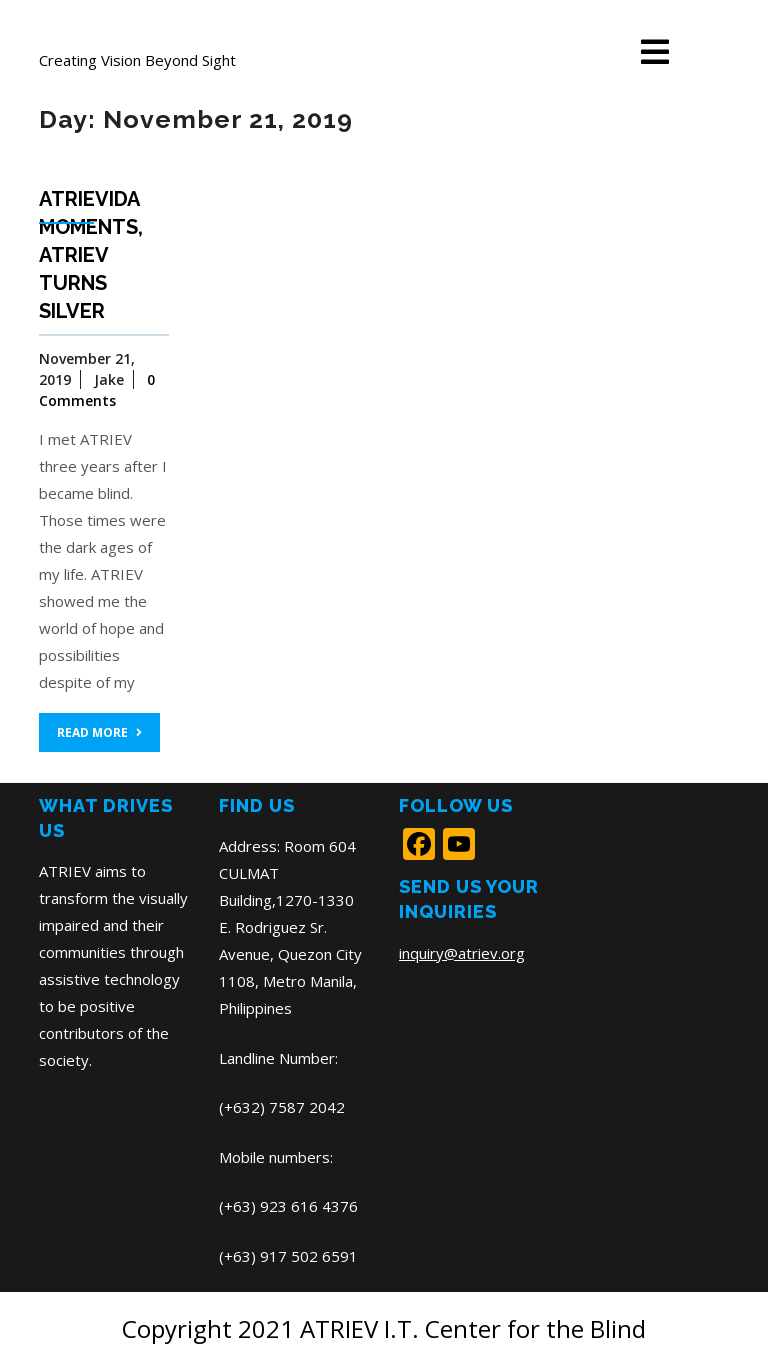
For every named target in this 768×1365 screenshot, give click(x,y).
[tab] (655, 53)
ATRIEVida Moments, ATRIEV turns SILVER (91, 255)
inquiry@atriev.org (462, 953)
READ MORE (99, 732)
